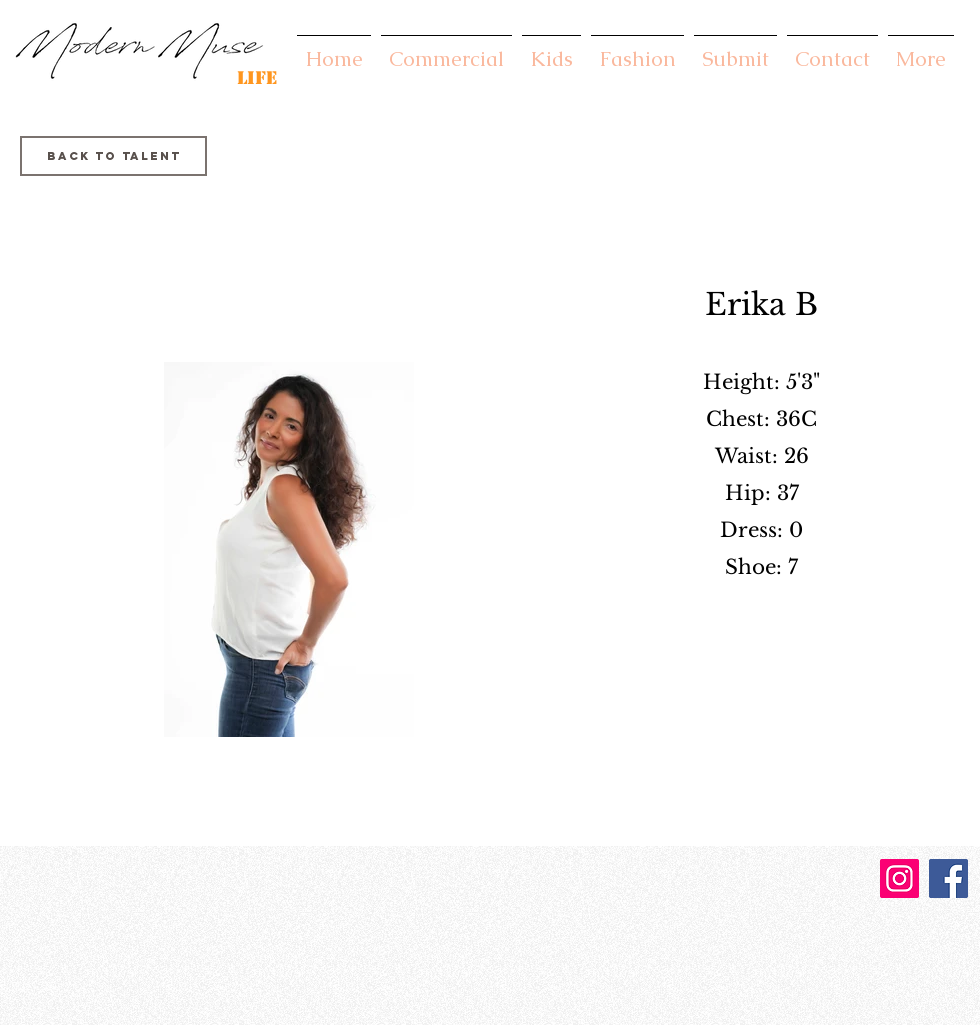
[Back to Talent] (113, 156)
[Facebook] (948, 878)
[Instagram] (899, 878)
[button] (446, 49)
